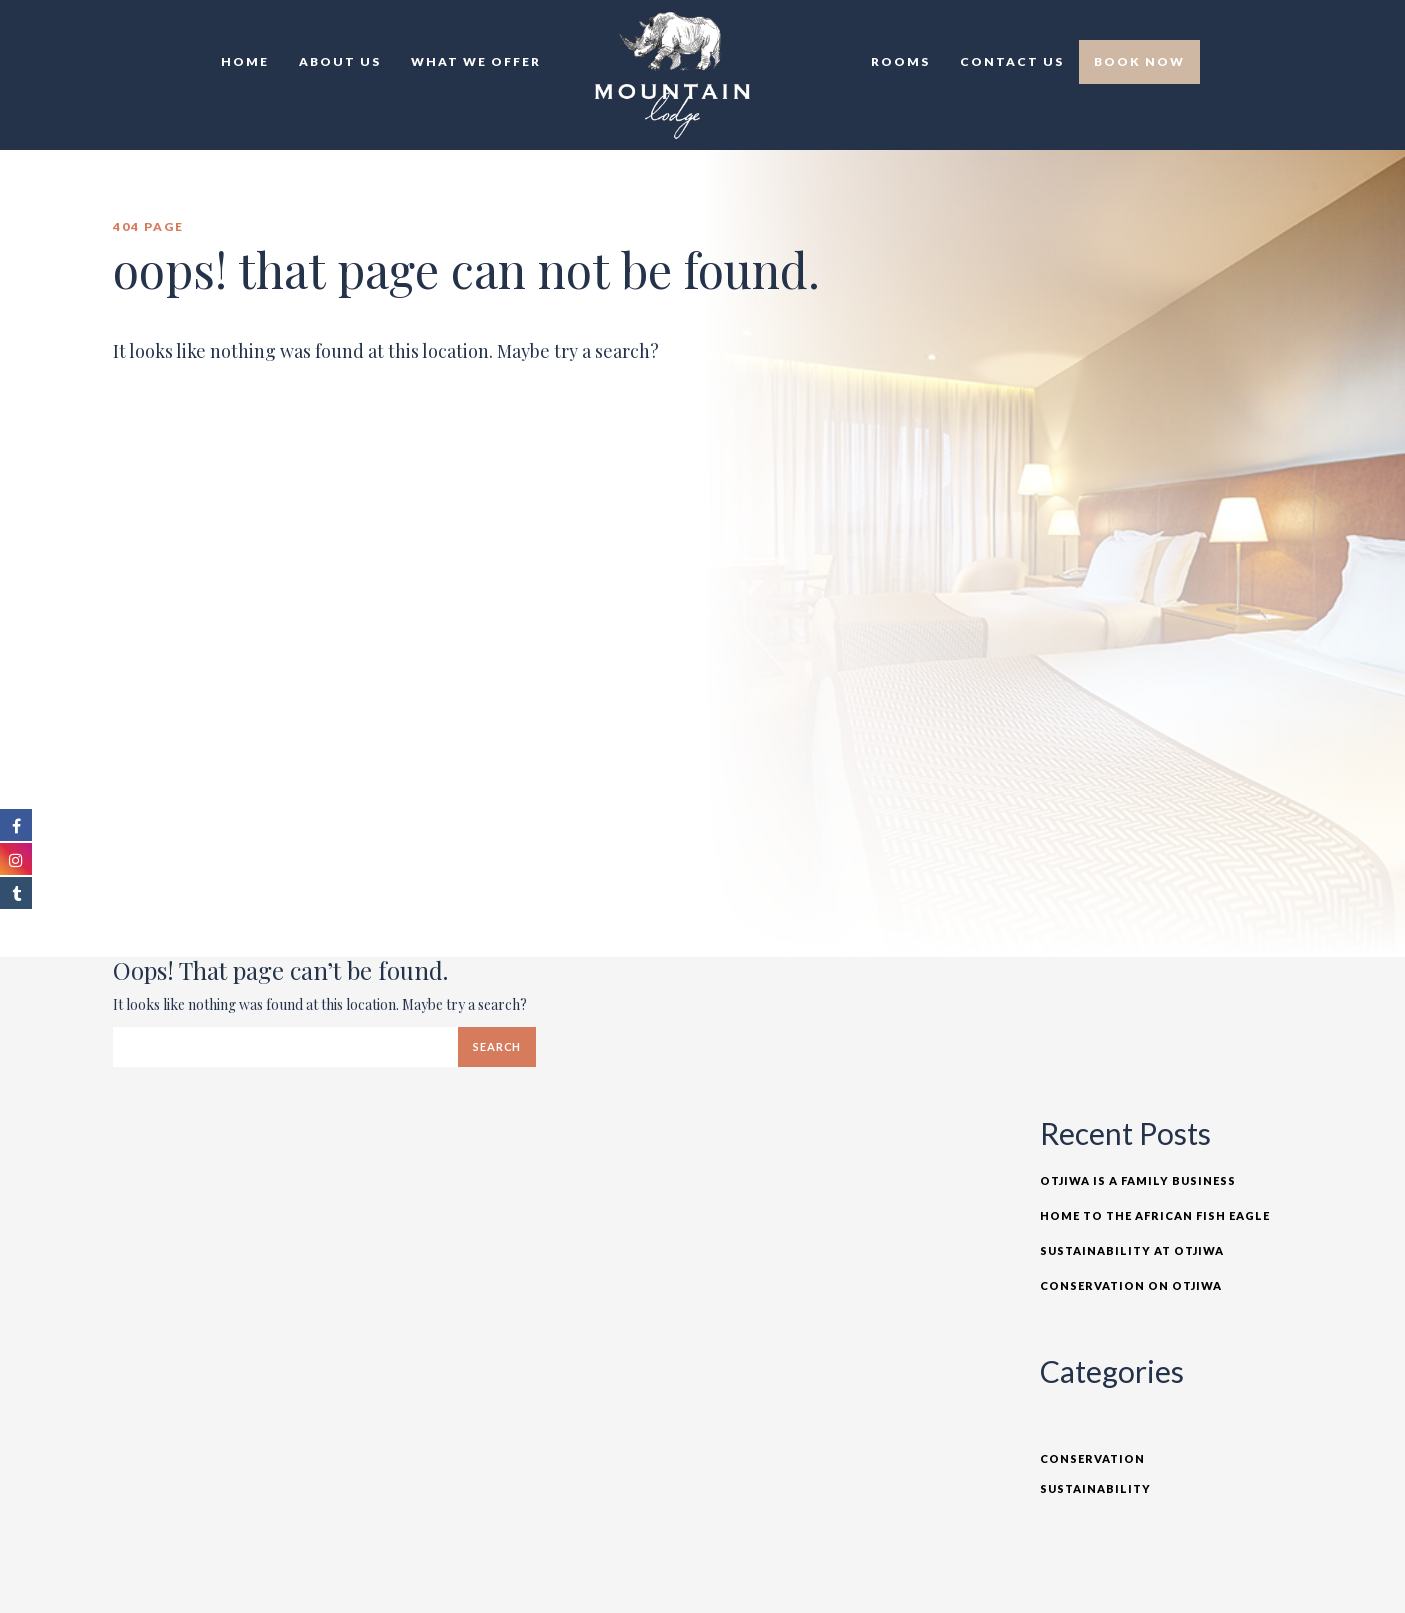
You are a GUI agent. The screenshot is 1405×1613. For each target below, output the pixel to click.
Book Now (1139, 61)
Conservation (1092, 1458)
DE (1292, 30)
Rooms (900, 61)
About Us (340, 61)
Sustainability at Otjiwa (1132, 1250)
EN (1248, 30)
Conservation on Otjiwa (1131, 1285)
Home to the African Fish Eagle (1155, 1215)
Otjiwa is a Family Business (1138, 1180)
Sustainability (1095, 1488)
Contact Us (1012, 61)
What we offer (476, 61)
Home (245, 61)
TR (1270, 30)
